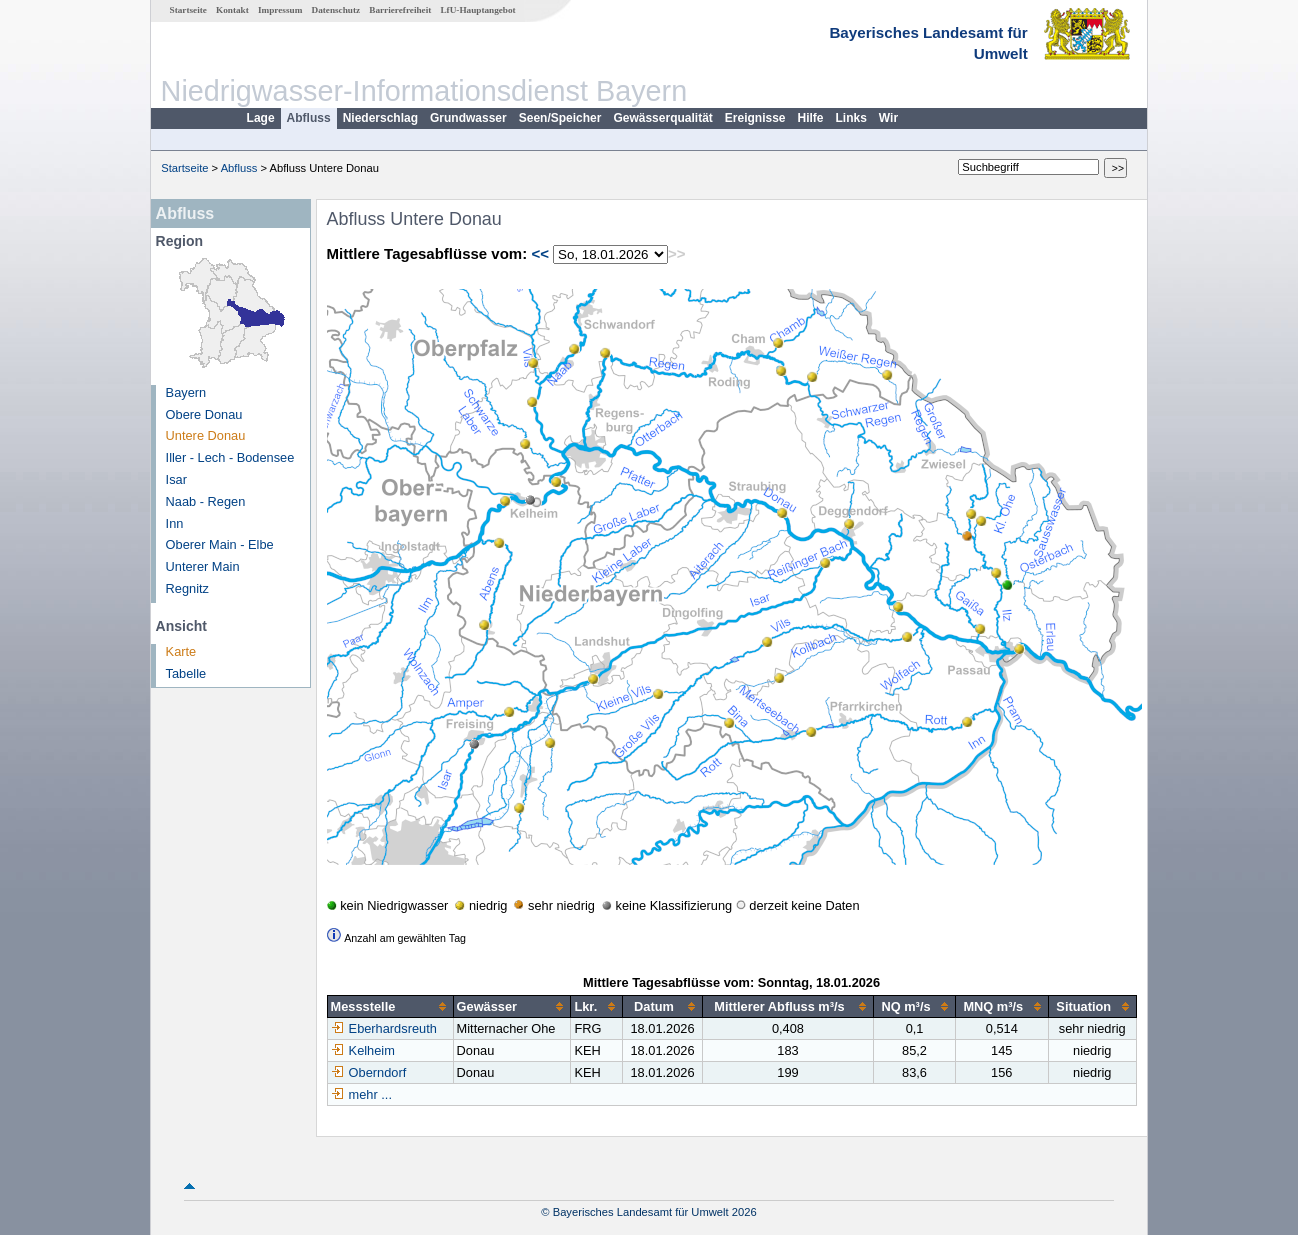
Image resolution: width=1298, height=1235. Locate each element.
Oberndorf (369, 1072)
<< (540, 253)
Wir (888, 118)
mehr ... (370, 1094)
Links (851, 118)
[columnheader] (390, 1007)
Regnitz (187, 588)
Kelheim (363, 1050)
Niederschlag (380, 118)
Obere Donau (204, 414)
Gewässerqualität (662, 118)
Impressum (280, 10)
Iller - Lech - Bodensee (230, 457)
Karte (181, 651)
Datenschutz (336, 10)
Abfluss (309, 118)
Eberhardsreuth (384, 1028)
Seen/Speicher (560, 118)
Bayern (186, 392)
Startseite (188, 10)
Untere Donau (206, 435)
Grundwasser (468, 118)
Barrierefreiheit (400, 10)
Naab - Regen (206, 501)
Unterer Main (203, 566)
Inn (175, 523)
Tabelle (186, 673)
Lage (261, 118)
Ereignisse (755, 118)
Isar (176, 479)
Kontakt (232, 10)
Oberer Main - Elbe (220, 544)
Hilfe (811, 118)
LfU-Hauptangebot (477, 10)
